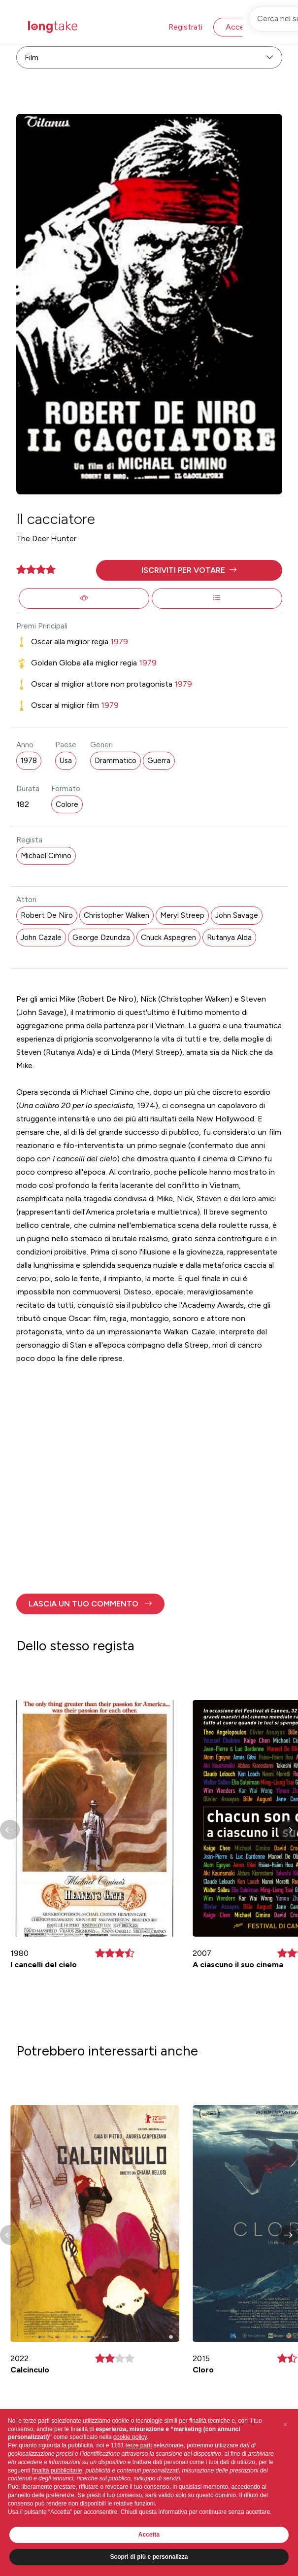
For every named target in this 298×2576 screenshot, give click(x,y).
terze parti (139, 2445)
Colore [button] (67, 804)
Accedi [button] (238, 27)
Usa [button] (66, 760)
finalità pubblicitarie (57, 2470)
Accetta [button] (149, 2534)
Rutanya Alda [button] (229, 937)
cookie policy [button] (130, 2437)
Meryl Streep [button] (182, 915)
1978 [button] (29, 760)
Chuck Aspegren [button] (168, 937)
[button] (189, 570)
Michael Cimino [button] (46, 855)
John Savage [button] (236, 915)
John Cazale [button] (41, 937)
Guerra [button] (158, 760)
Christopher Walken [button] (116, 915)
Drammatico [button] (115, 760)
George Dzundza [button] (101, 937)
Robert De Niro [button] (47, 915)
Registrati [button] (185, 27)
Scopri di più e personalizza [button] (149, 2556)
